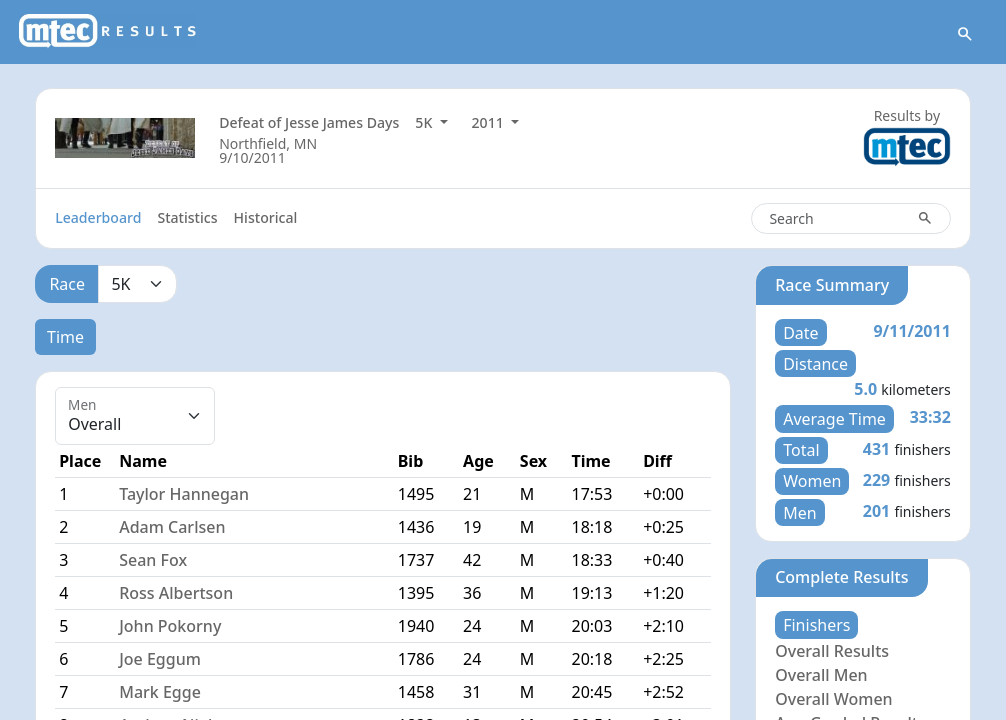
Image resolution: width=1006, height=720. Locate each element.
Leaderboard (98, 217)
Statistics (187, 217)
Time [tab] (65, 337)
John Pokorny (170, 626)
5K (425, 122)
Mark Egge (160, 692)
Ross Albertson (176, 593)
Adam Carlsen (172, 527)
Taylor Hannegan (184, 494)
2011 (490, 122)
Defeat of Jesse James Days (309, 122)
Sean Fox (153, 560)
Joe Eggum (160, 659)
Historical (266, 217)
